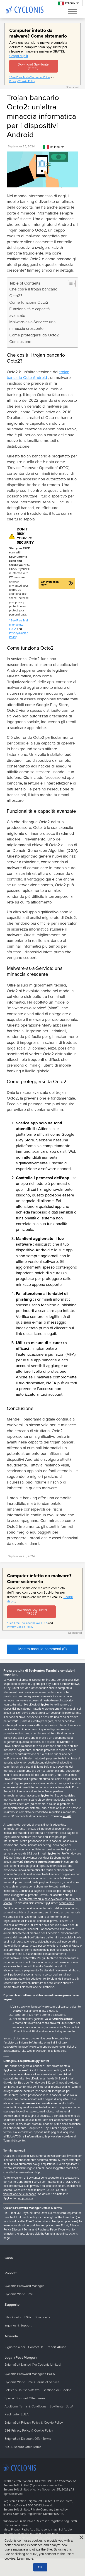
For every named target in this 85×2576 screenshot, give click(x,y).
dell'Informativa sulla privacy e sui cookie (29, 2186)
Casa (9, 2258)
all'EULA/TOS (12, 2136)
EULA (46, 77)
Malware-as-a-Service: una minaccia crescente (32, 325)
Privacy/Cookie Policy (22, 81)
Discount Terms (22, 2229)
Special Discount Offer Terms (25, 2398)
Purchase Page (47, 2229)
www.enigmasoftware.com (38, 2006)
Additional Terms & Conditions (25, 2406)
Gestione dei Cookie (57, 2390)
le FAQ (67, 1816)
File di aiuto (13, 2317)
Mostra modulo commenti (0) (42, 1649)
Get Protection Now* (50, 583)
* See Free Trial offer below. (26, 77)
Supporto (12, 2305)
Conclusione (20, 341)
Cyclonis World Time (19, 2294)
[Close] (81, 2537)
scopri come (66, 1903)
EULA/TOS (10, 1899)
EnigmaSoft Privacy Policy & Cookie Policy (34, 2423)
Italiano (51, 147)
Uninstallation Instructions (61, 2233)
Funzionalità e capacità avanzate (29, 312)
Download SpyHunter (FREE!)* (34, 66)
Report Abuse (56, 2347)
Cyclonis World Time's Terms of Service (32, 2382)
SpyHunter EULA (61, 2406)
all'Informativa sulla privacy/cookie (41, 1899)
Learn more (25, 2558)
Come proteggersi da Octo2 (34, 335)
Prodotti (11, 2273)
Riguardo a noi (15, 2347)
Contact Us (36, 2347)
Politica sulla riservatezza (22, 2390)
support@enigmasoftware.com (22, 2047)
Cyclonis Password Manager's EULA (30, 2374)
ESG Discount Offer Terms (23, 2447)
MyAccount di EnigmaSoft (49, 2051)
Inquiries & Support (18, 2325)
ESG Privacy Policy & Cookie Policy (29, 2430)
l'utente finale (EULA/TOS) (63, 2182)
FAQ (49, 2190)
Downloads (42, 2317)
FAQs (27, 2317)
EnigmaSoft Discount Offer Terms (28, 2439)
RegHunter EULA (17, 2414)
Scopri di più (18, 56)
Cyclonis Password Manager (24, 2286)
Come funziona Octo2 (29, 302)
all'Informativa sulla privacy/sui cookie (46, 2136)
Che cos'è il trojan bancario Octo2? (33, 292)
